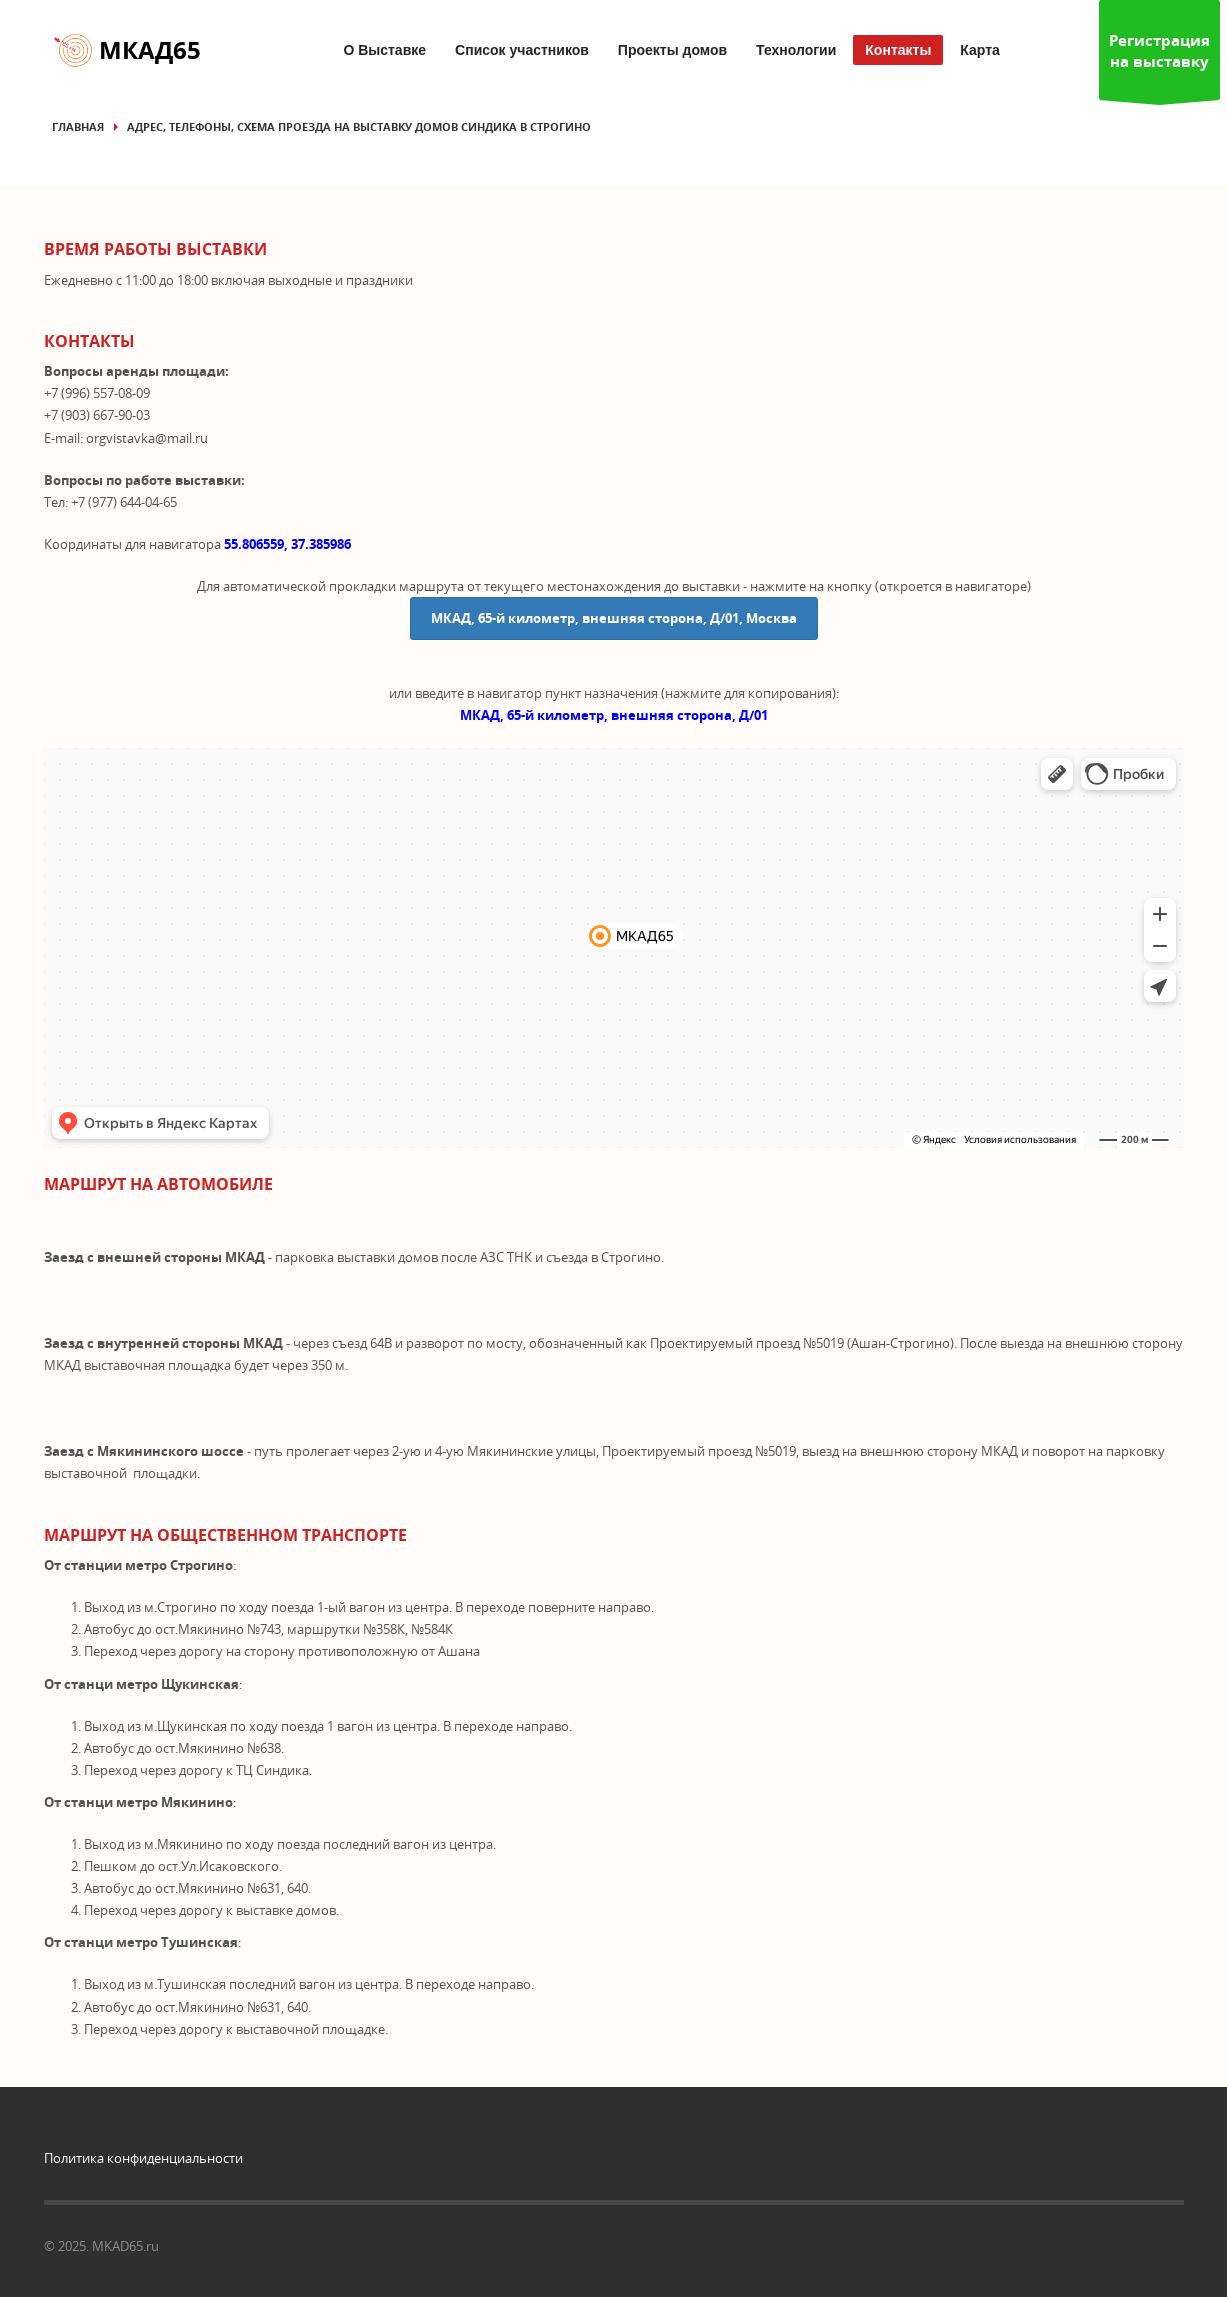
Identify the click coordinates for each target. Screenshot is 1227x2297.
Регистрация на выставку (1159, 65)
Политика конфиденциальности (143, 2158)
